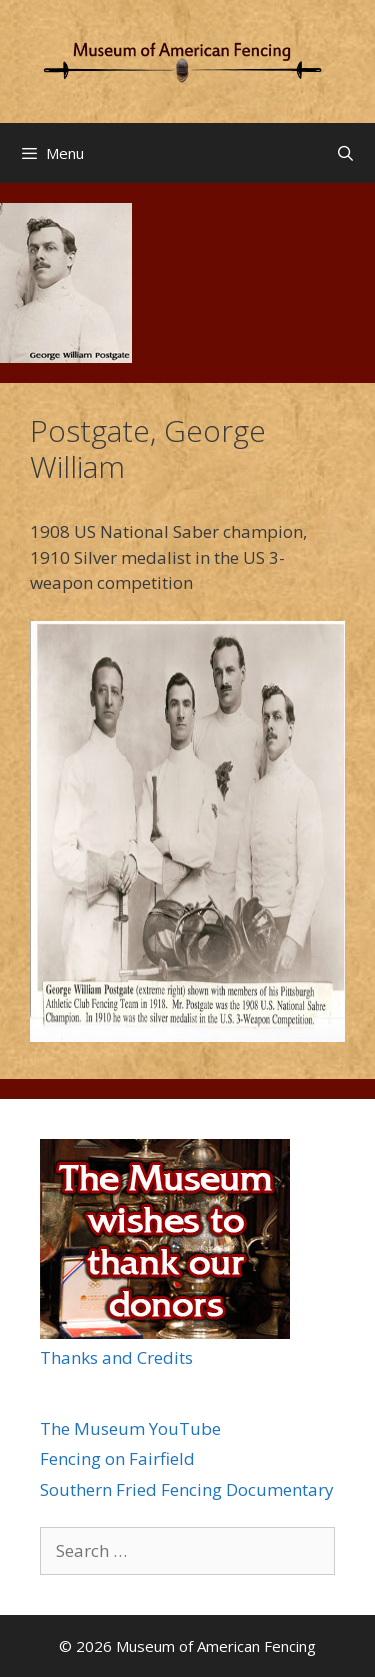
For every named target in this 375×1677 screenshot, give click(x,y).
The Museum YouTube (130, 1428)
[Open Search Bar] (345, 153)
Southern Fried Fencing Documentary (187, 1489)
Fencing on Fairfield (117, 1458)
